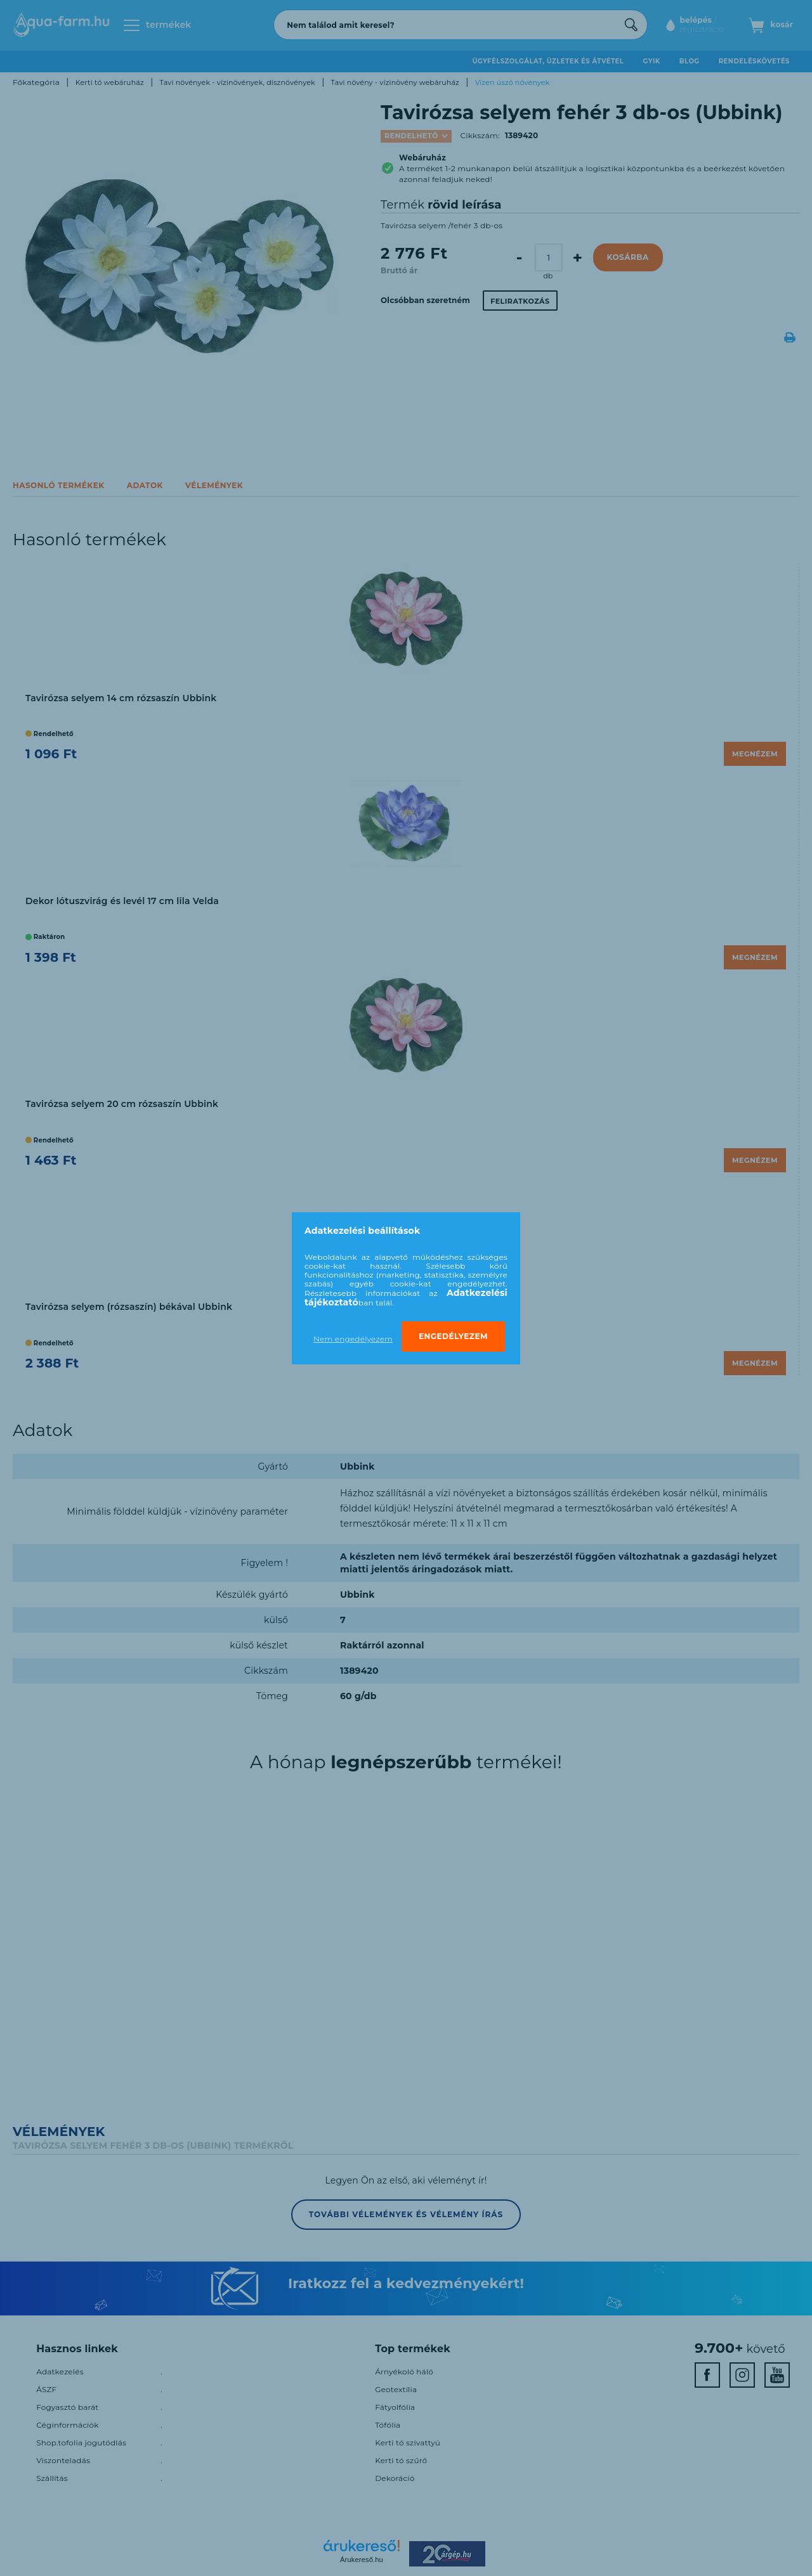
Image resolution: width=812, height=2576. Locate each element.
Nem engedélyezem (353, 1338)
